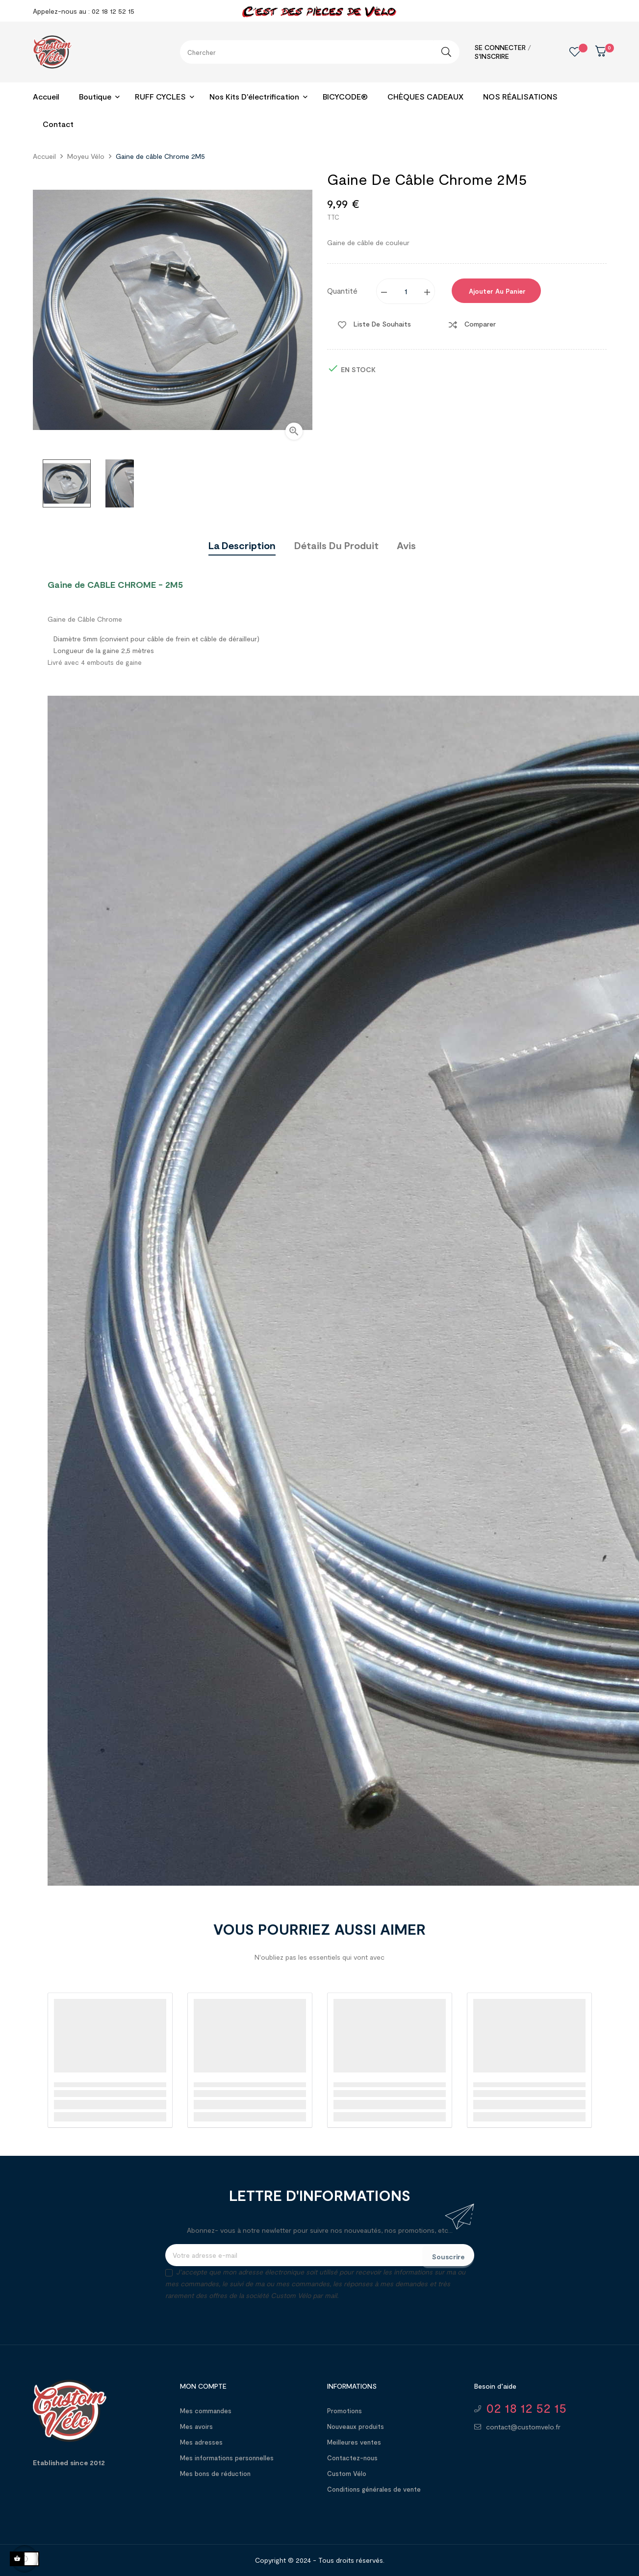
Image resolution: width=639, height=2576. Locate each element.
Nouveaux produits (355, 2426)
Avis (406, 545)
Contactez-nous (352, 2458)
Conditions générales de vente (374, 2489)
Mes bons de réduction (215, 2473)
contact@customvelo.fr (523, 2427)
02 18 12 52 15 (526, 2408)
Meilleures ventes (354, 2442)
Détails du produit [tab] (336, 545)
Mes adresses (201, 2442)
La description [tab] (242, 545)
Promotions (344, 2411)
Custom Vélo (346, 2473)
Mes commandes (205, 2411)
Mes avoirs (196, 2426)
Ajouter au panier (496, 291)
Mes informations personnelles (227, 2458)
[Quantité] (406, 291)
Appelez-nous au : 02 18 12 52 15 (83, 11)
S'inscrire (491, 56)
